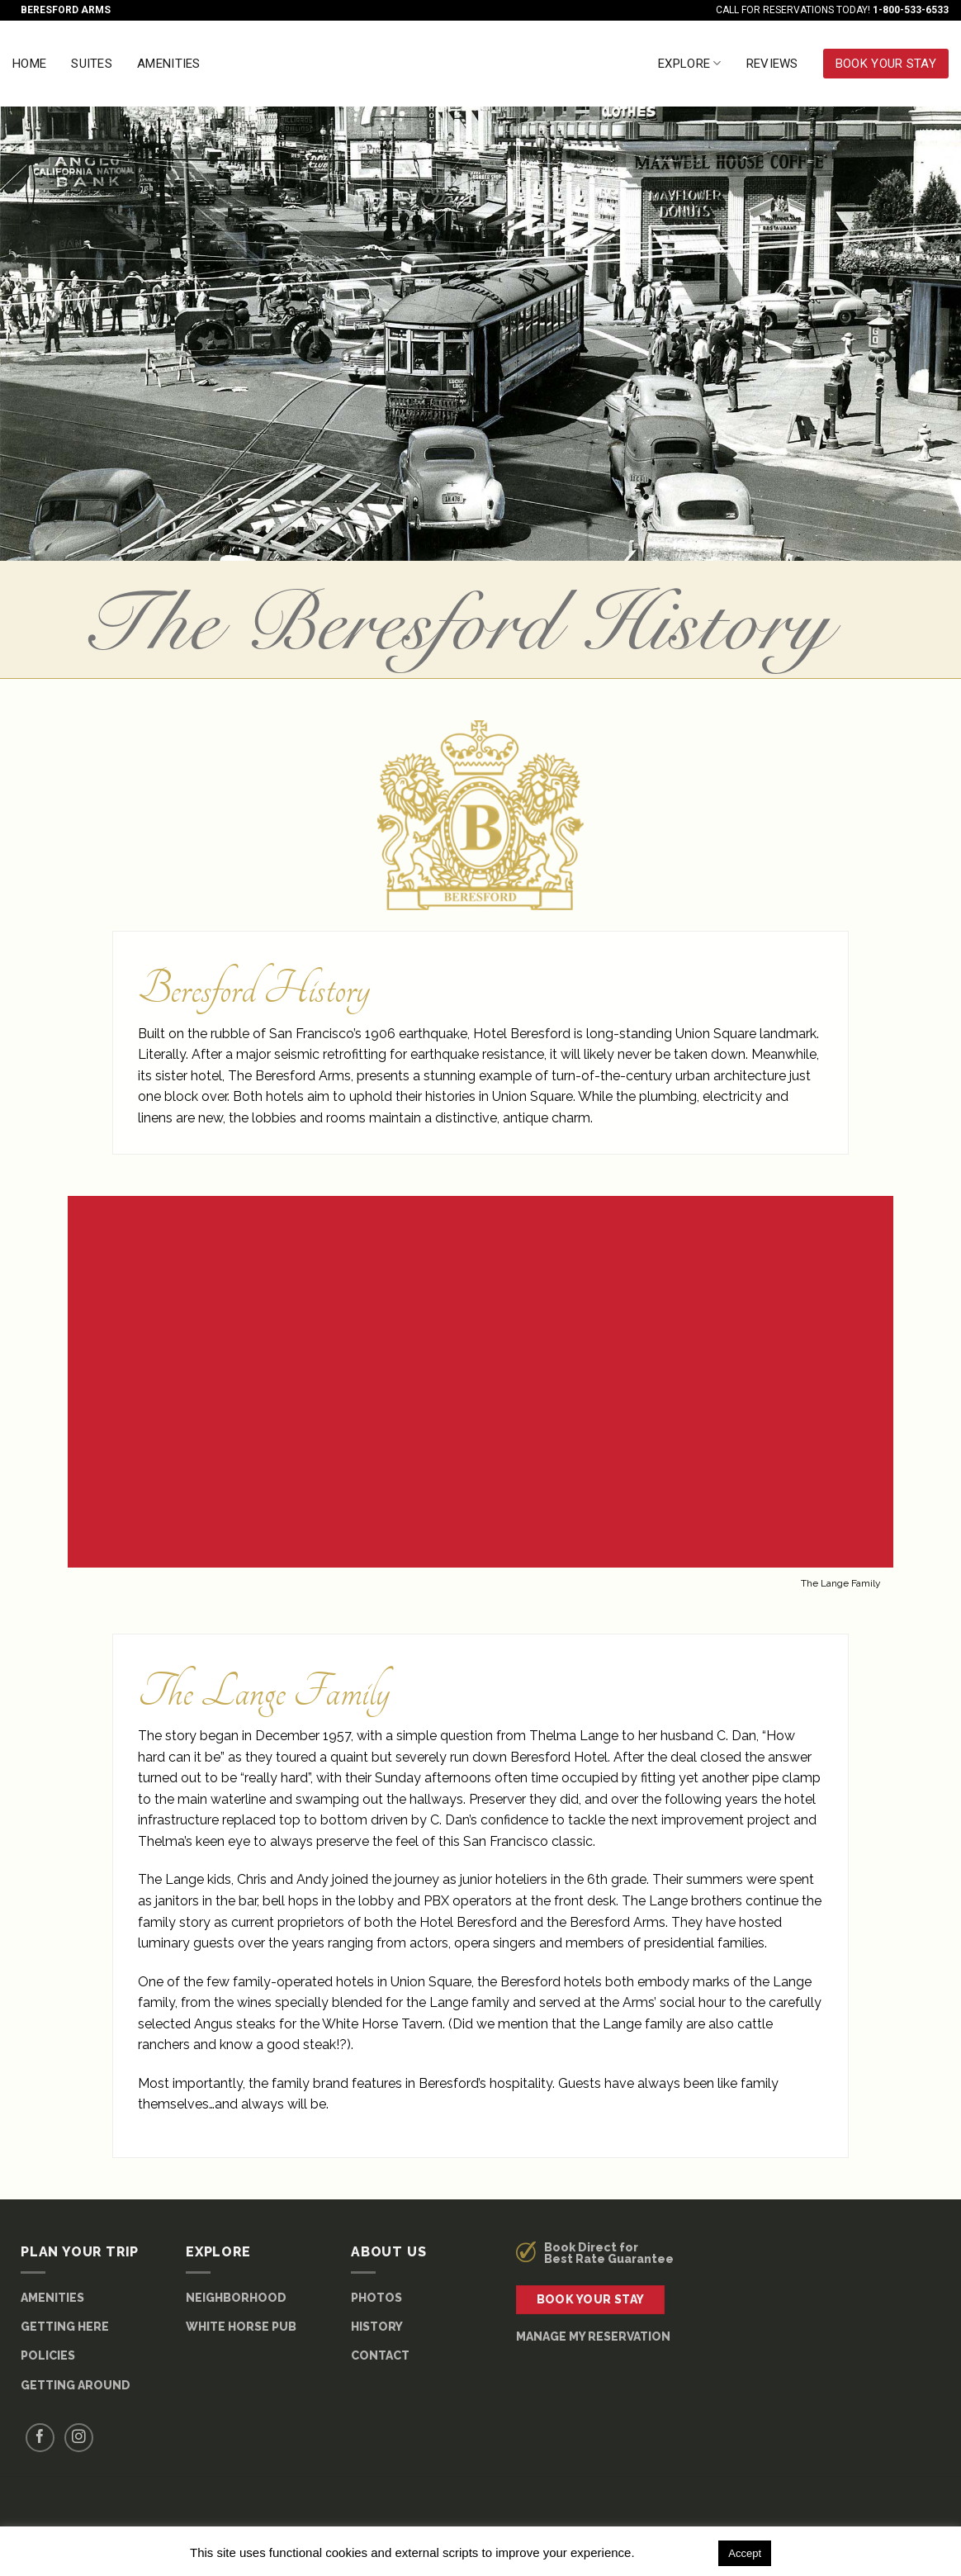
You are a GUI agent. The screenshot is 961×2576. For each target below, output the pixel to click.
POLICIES (48, 2355)
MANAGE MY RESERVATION (593, 2336)
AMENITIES (52, 2297)
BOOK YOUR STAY (886, 63)
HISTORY (377, 2326)
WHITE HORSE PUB (241, 2326)
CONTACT (380, 2355)
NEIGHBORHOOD (236, 2297)
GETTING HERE (65, 2326)
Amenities (169, 63)
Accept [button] (744, 2553)
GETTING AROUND (75, 2385)
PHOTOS (376, 2297)
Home (29, 63)
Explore (690, 63)
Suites (91, 63)
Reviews (772, 63)
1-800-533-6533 (911, 10)
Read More (675, 2552)
